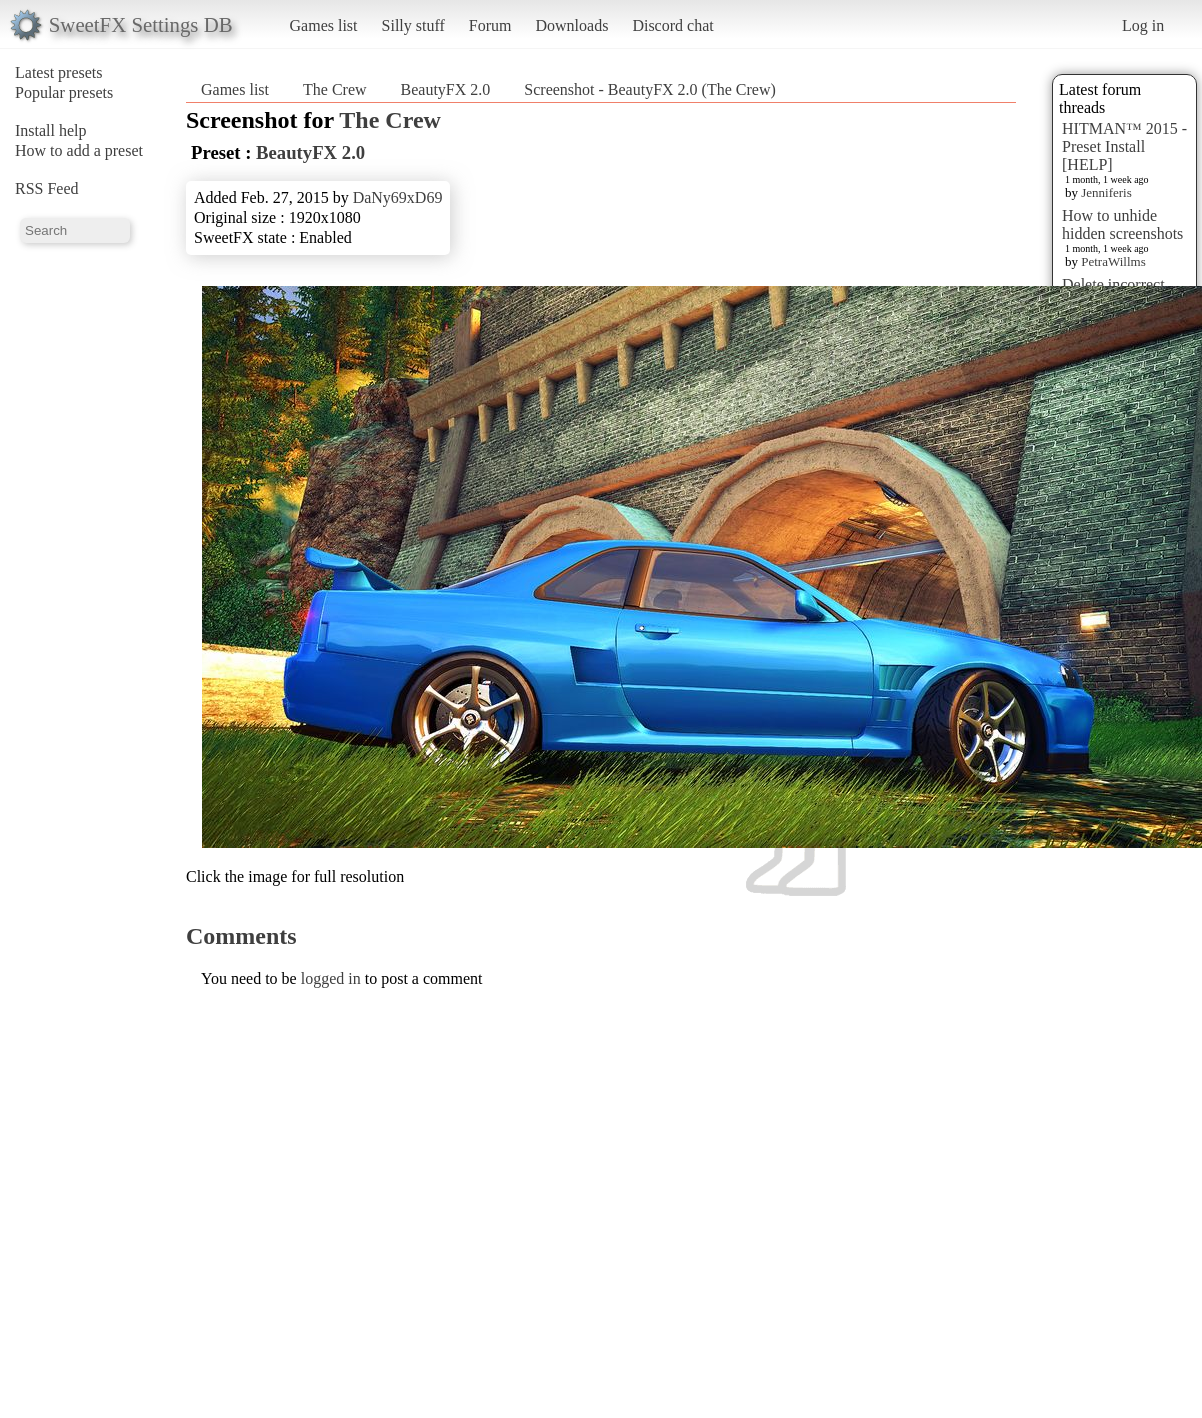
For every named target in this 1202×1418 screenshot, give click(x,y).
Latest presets (59, 72)
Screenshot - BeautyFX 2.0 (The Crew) (650, 89)
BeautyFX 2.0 (446, 89)
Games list (324, 25)
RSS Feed (47, 188)
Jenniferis (1106, 192)
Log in (1143, 25)
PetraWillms (1113, 261)
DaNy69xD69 (398, 197)
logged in (331, 978)
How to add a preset (79, 150)
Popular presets (64, 92)
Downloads (571, 25)
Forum (490, 25)
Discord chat (672, 25)
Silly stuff (413, 25)
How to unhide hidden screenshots (1122, 224)
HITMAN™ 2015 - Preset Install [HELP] (1124, 146)
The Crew (335, 89)
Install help (51, 130)
